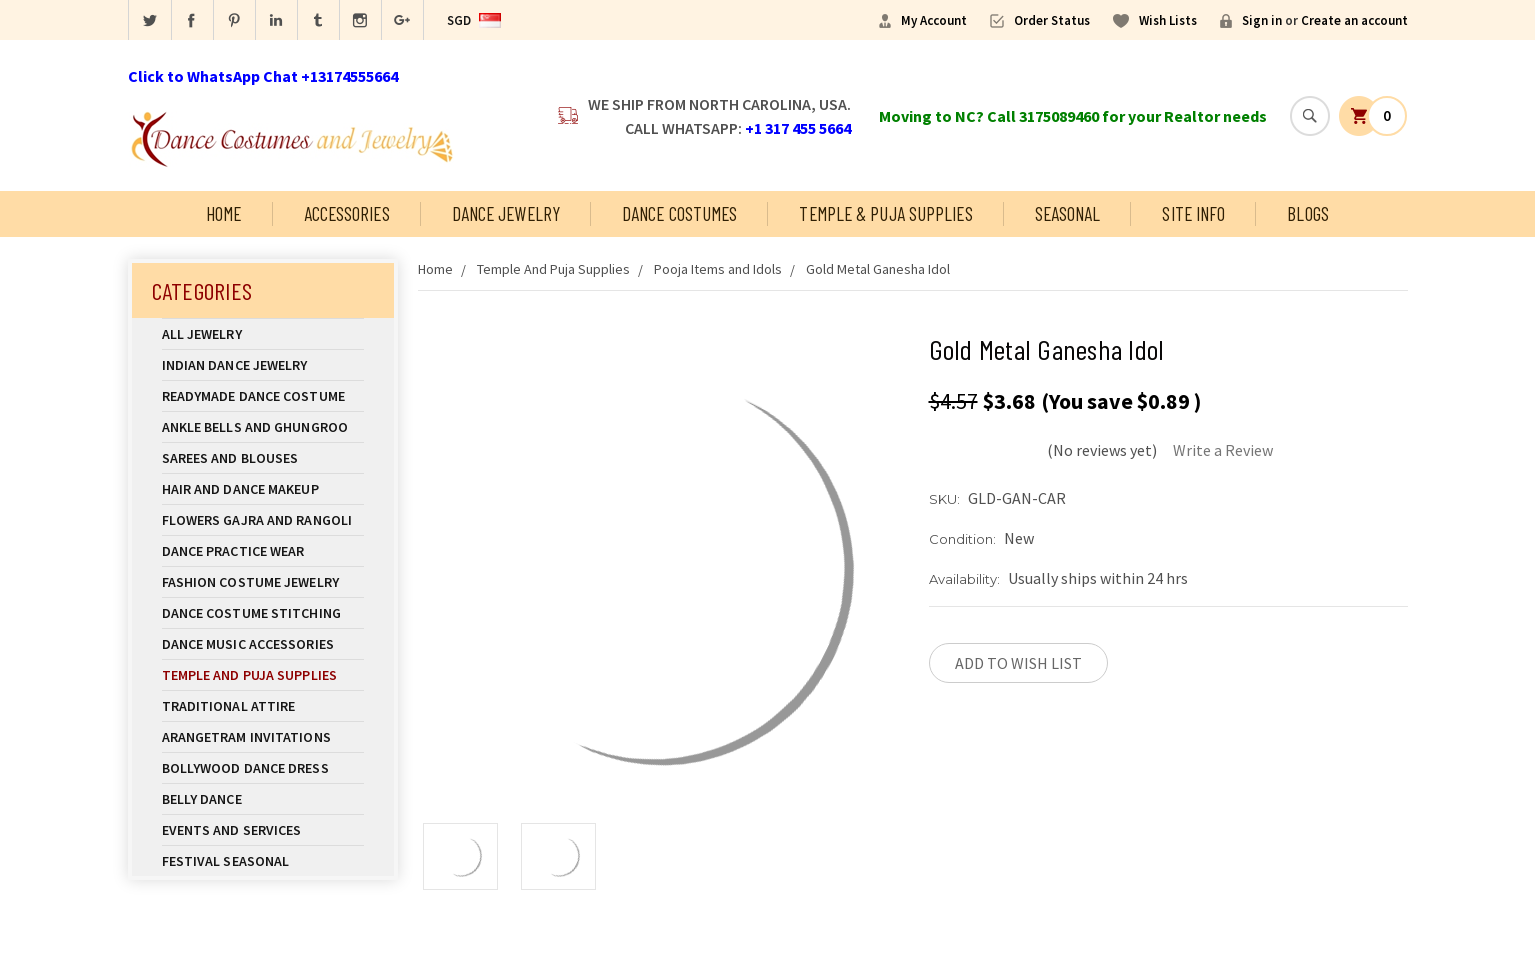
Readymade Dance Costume (263, 396)
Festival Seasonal (226, 861)
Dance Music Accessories (248, 644)
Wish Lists (1168, 20)
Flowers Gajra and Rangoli (257, 520)
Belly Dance (263, 799)
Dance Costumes (679, 213)
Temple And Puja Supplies (263, 675)
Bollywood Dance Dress (245, 768)
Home (223, 213)
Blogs (1308, 213)
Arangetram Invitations (246, 737)
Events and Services (232, 830)
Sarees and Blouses (263, 458)
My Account (934, 20)
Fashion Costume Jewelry (263, 582)
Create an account (1354, 20)
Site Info (1193, 213)
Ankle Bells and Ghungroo (255, 427)
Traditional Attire (229, 706)
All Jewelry (263, 334)
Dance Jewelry (506, 213)
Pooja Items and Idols (718, 269)
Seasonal (1068, 213)
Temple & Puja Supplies (885, 213)
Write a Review (1223, 450)
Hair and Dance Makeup (263, 489)
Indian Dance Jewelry (263, 365)
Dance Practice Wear (263, 551)
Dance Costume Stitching (251, 613)
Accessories (347, 213)
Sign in (1262, 20)
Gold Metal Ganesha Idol (878, 269)
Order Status (1052, 20)
